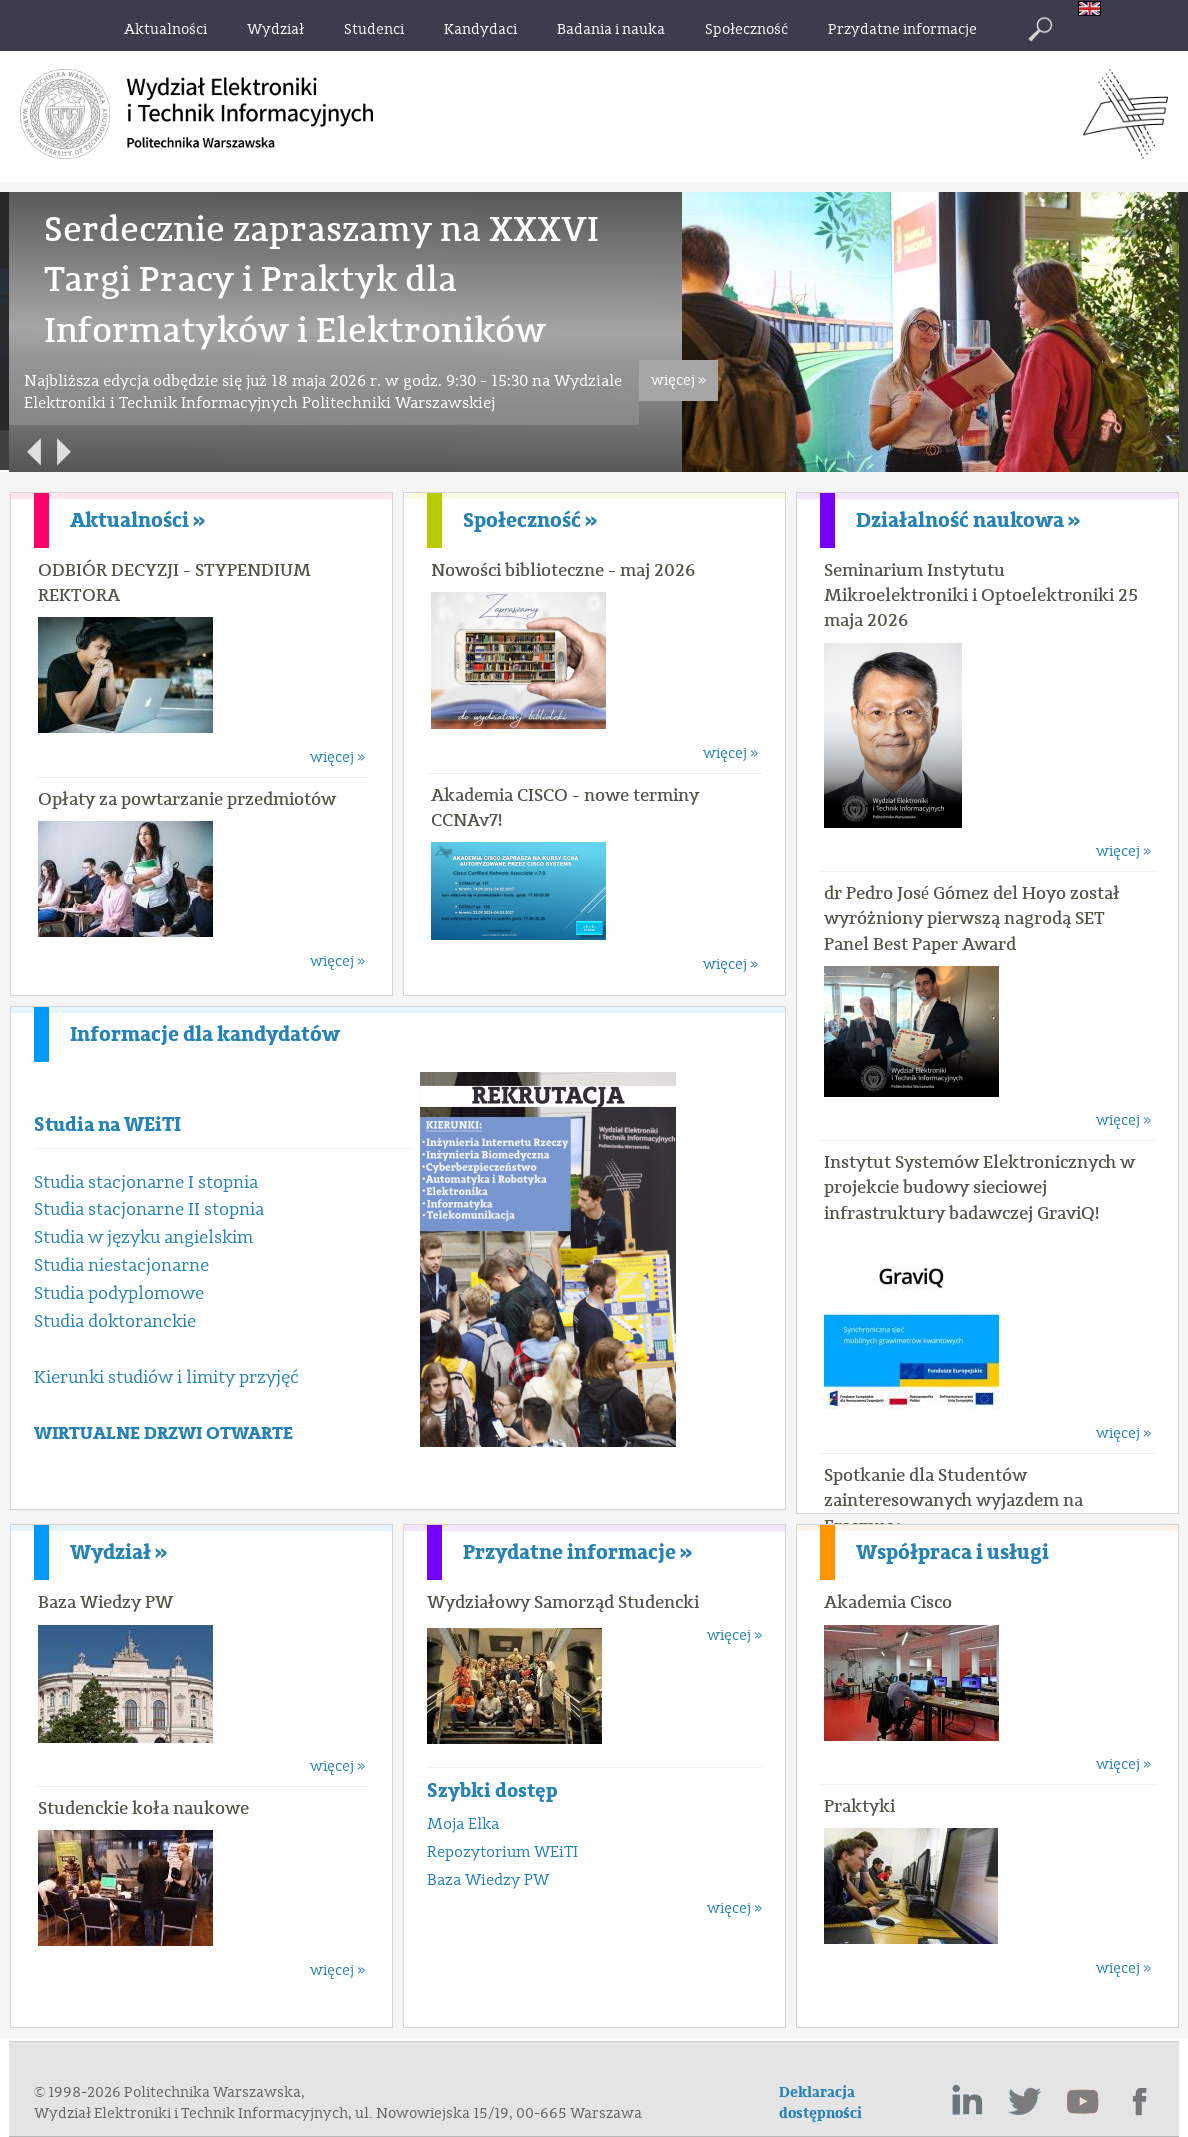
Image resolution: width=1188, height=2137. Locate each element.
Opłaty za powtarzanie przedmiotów (187, 799)
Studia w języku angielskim (143, 1237)
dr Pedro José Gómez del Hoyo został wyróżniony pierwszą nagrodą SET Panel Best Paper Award (972, 918)
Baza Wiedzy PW (105, 1602)
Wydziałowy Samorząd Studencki (563, 1602)
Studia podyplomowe (119, 1293)
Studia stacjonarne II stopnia (149, 1209)
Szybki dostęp (492, 1790)
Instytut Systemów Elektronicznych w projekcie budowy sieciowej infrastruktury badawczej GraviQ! (979, 1187)
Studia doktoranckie (115, 1321)
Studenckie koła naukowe (143, 1808)
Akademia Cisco (888, 1602)
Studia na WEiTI (107, 1124)
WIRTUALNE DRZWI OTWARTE (163, 1433)
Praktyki (859, 1806)
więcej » (678, 380)
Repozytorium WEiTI (502, 1852)
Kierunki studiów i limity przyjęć (166, 1377)
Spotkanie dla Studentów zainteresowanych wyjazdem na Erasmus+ (953, 1500)
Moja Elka (463, 1824)
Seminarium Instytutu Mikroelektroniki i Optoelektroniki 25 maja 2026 (981, 595)
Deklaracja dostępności (820, 2103)
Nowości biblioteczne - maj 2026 (563, 570)
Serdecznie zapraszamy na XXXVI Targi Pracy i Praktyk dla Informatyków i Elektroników (321, 280)
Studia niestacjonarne (121, 1265)
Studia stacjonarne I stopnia (146, 1182)
